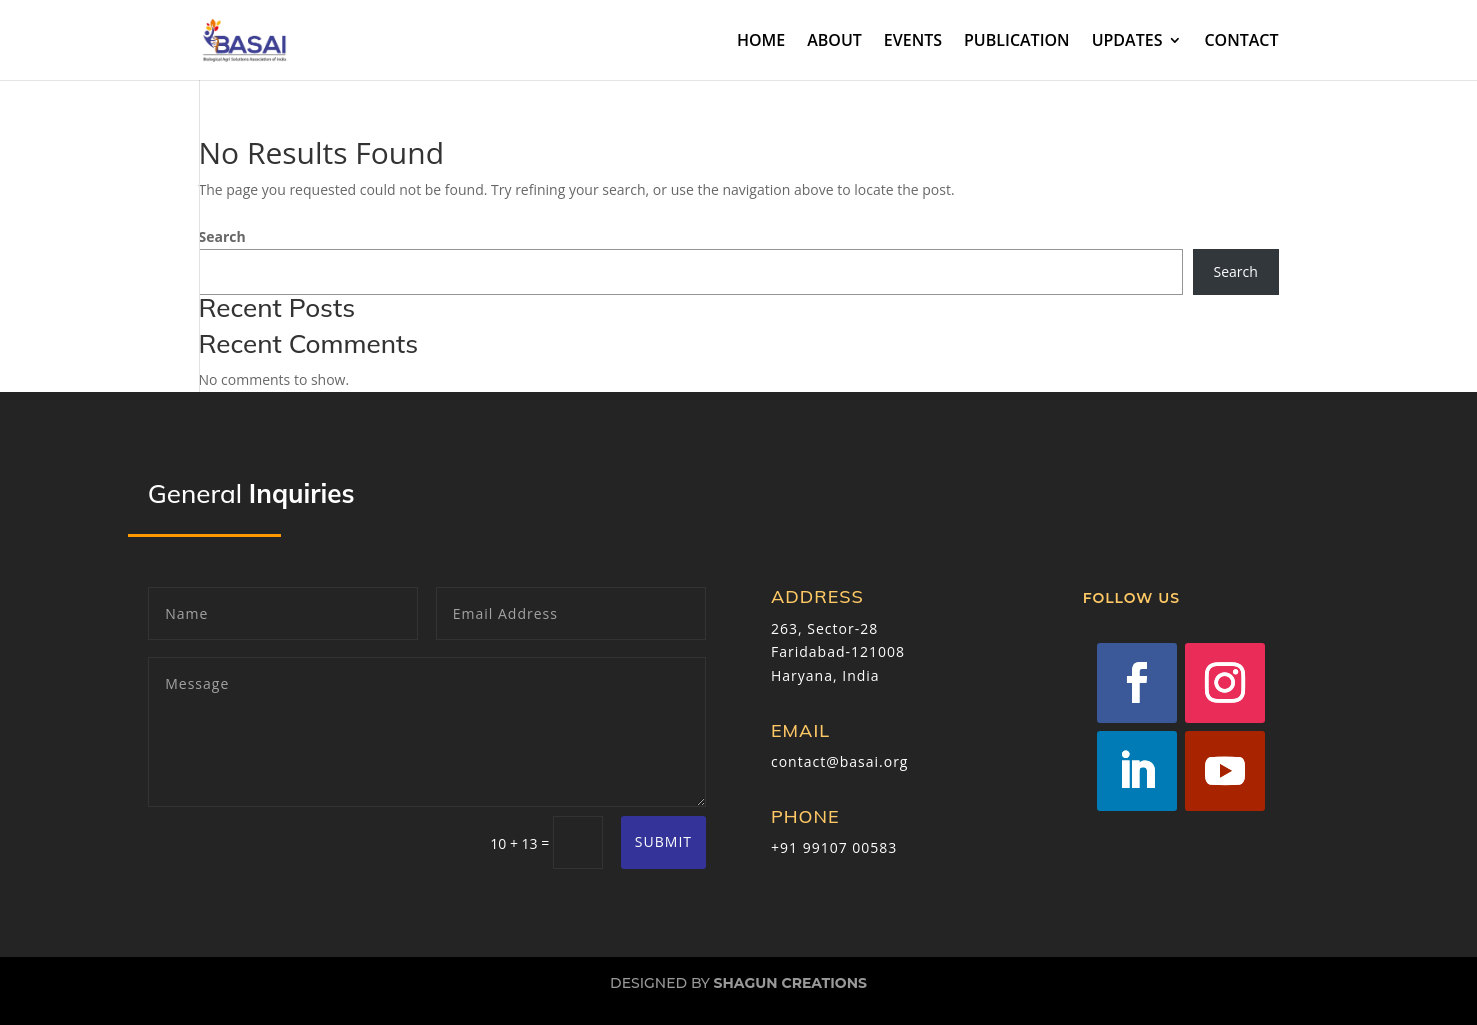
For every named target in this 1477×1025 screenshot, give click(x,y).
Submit (663, 841)
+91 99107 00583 (834, 847)
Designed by (738, 983)
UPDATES (1127, 42)
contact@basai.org (839, 761)
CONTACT (1241, 42)
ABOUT (834, 42)
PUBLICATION (1017, 42)
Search (222, 236)
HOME (761, 42)
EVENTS (913, 42)
